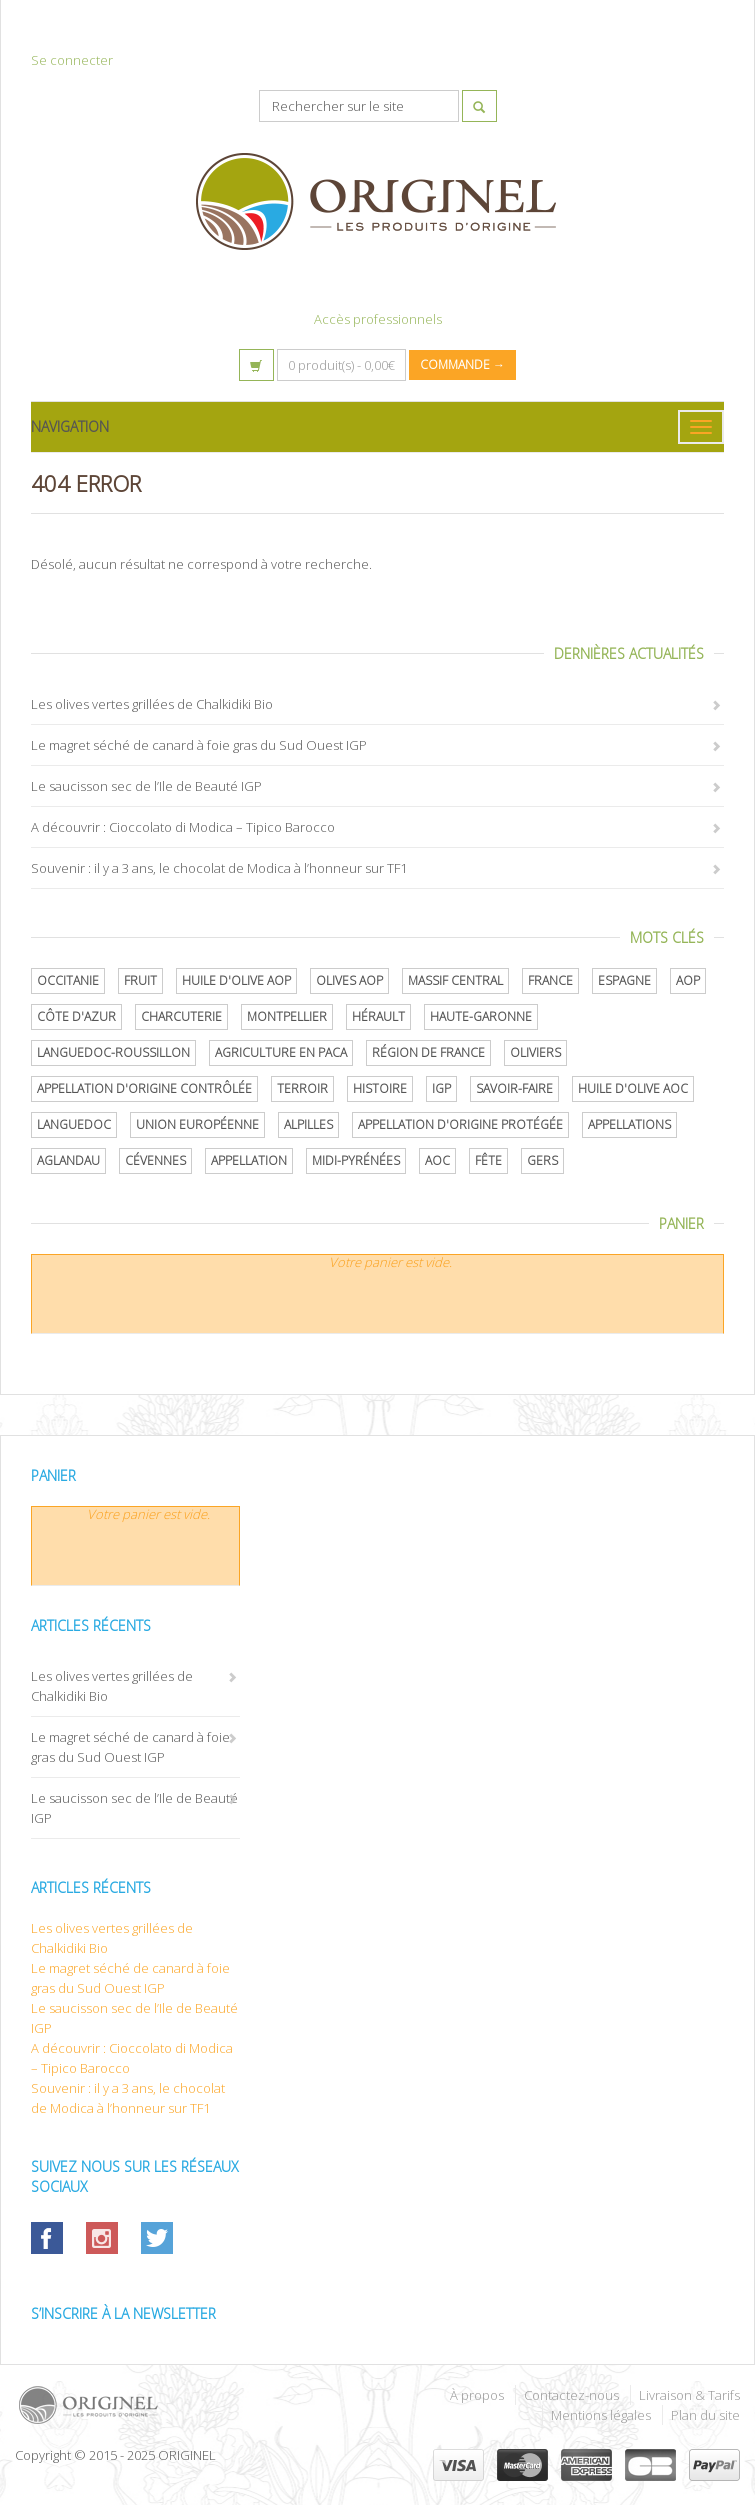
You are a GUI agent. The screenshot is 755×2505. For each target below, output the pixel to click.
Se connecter (72, 60)
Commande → (462, 364)
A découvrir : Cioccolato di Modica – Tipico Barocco (183, 827)
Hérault (378, 1016)
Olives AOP (349, 980)
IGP (441, 1088)
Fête (488, 1160)
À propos (477, 2395)
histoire (380, 1088)
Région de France (428, 1052)
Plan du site (705, 2415)
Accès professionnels (378, 319)
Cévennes (155, 1160)
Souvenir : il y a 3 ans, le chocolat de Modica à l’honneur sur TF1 (219, 868)
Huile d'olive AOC (633, 1088)
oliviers (535, 1052)
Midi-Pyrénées (356, 1160)
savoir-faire (514, 1088)
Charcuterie (181, 1016)
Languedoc (74, 1124)
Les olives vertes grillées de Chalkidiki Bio (152, 704)
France (550, 980)
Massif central (455, 980)
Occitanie (68, 980)
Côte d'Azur (76, 1016)
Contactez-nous (571, 2395)
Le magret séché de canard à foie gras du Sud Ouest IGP (199, 745)
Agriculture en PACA (281, 1052)
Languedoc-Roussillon (113, 1052)
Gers (542, 1160)
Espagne (624, 980)
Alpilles (308, 1124)
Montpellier (287, 1016)
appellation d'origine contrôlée (144, 1088)
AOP (688, 980)
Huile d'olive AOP (236, 980)
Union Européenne (197, 1124)
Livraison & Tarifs (689, 2395)
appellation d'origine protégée (460, 1124)
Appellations (629, 1124)
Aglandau (68, 1160)
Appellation (249, 1160)
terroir (302, 1088)
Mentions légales (601, 2415)
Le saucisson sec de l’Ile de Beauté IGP (146, 786)
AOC (437, 1160)
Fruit (140, 980)
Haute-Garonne (481, 1016)
